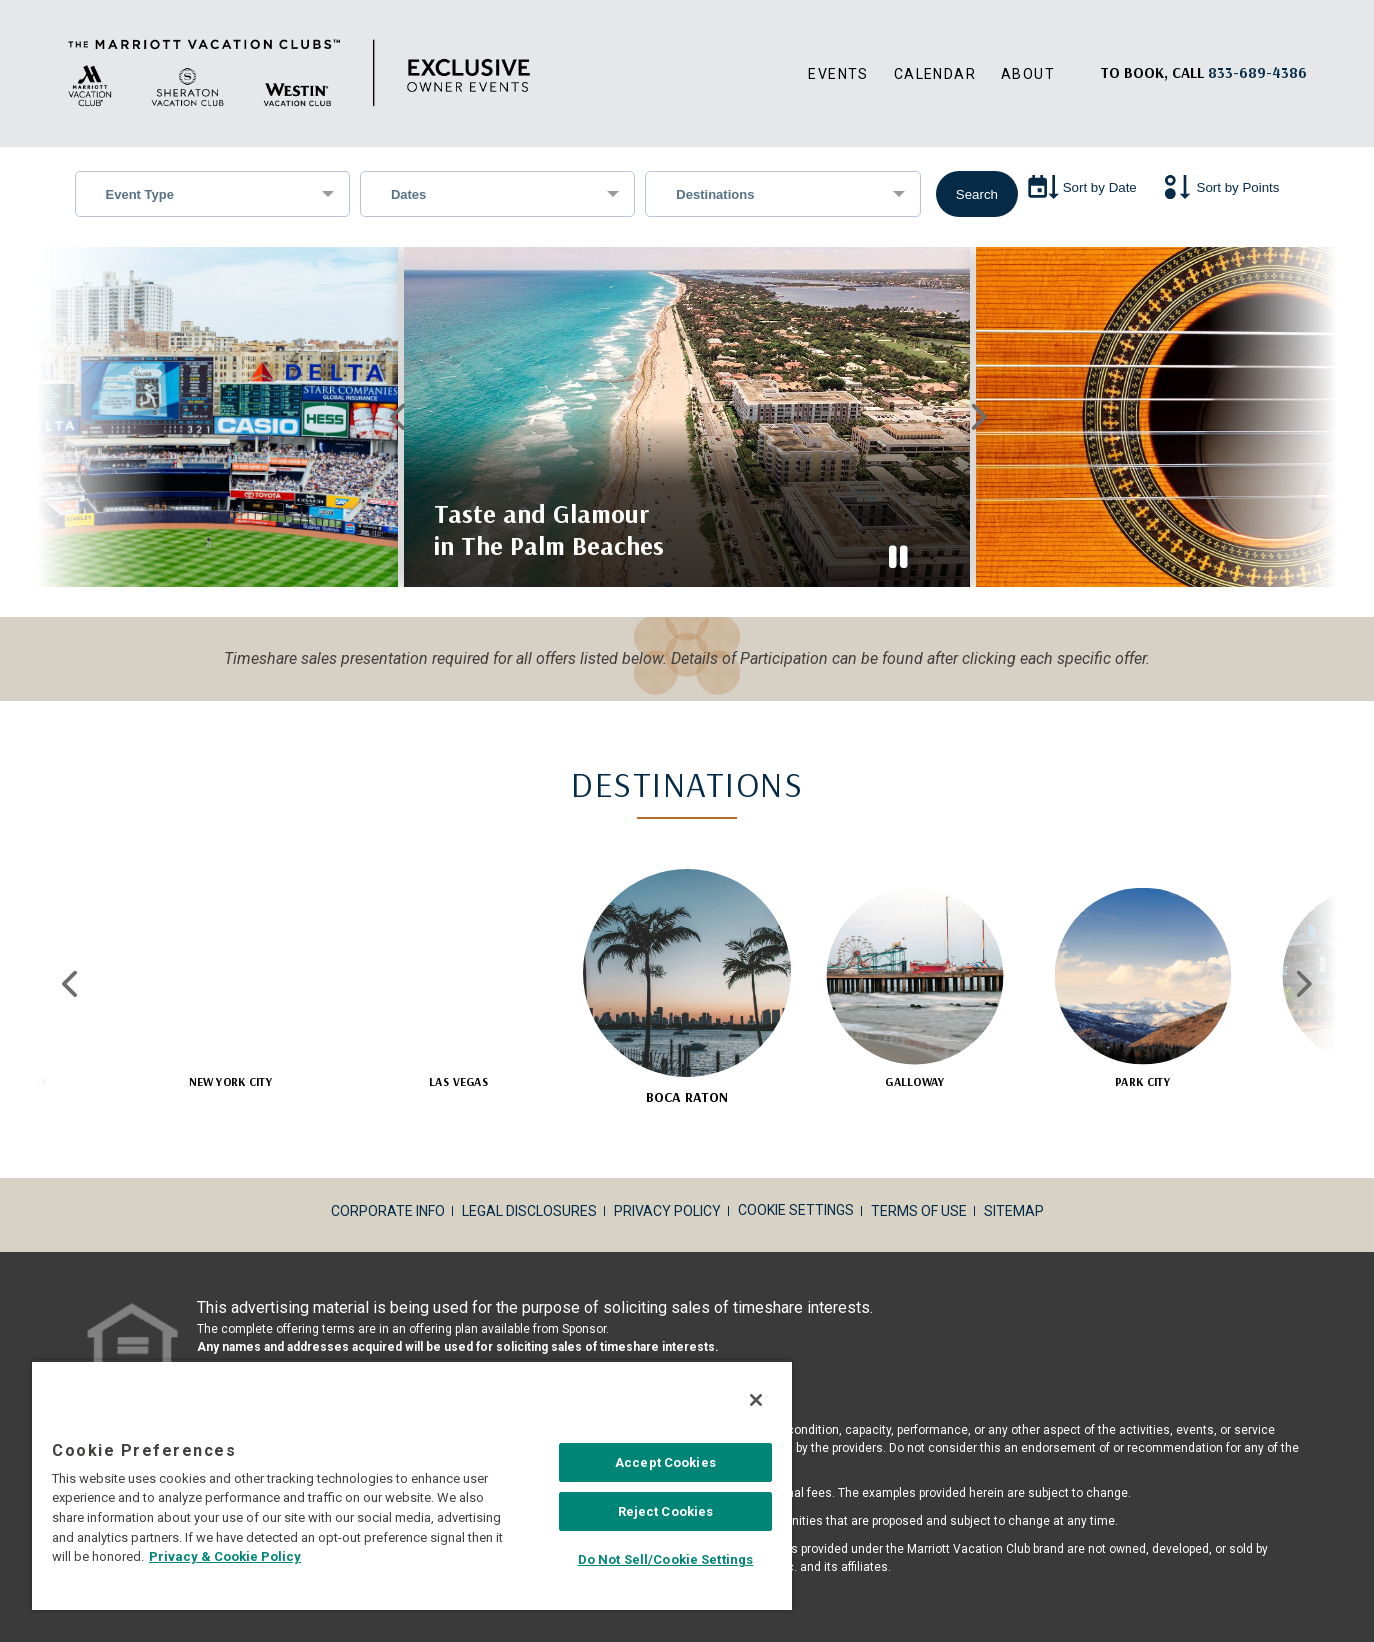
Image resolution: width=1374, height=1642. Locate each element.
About (1028, 74)
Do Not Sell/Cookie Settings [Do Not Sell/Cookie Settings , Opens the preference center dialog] (666, 1559)
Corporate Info (388, 1185)
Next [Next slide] (1302, 958)
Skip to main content (0, 0)
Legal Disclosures (529, 1185)
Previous (398, 404)
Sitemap (1014, 1185)
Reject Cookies (666, 1511)
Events (838, 74)
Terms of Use (919, 1185)
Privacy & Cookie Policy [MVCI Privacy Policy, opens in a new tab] (225, 1556)
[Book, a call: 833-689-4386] (1257, 72)
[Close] (756, 1400)
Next (976, 404)
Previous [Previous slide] (71, 958)
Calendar (935, 74)
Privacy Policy (667, 1185)
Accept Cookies (665, 1462)
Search (977, 194)
